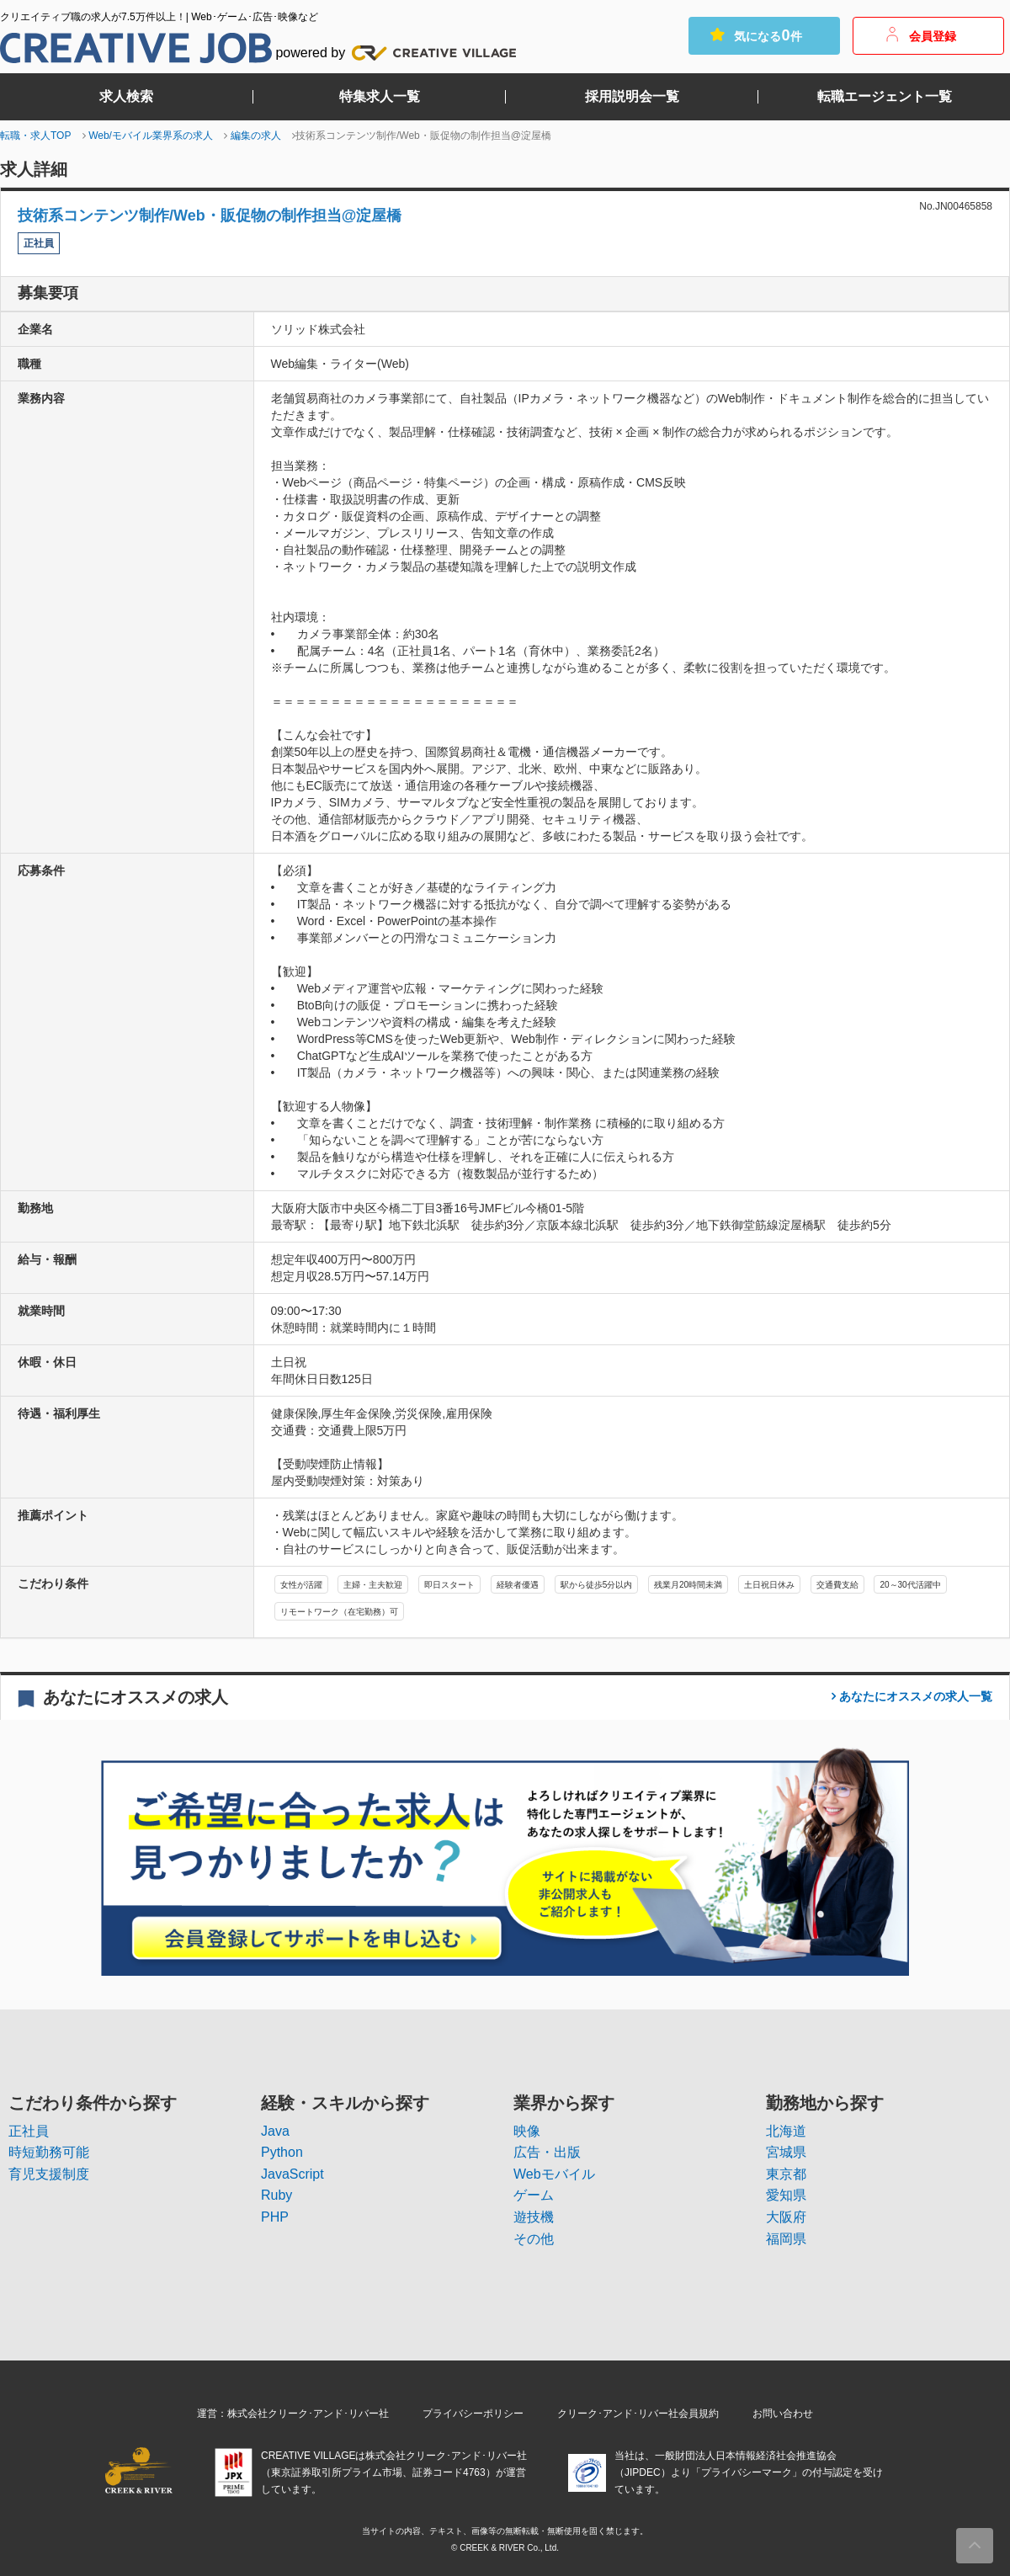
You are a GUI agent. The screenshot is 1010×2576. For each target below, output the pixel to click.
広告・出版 (547, 2152)
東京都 (786, 2174)
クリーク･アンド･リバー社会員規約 (638, 2413)
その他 (533, 2239)
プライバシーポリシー (473, 2413)
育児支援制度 (48, 2174)
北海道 (786, 2131)
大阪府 (786, 2217)
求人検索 (126, 97)
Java (275, 2131)
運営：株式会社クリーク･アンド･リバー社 (293, 2413)
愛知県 (786, 2195)
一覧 (914, 1696)
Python (282, 2152)
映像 (526, 2131)
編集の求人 (256, 135)
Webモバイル (554, 2174)
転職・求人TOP (35, 135)
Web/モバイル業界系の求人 (150, 135)
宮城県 (786, 2152)
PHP (275, 2217)
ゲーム (533, 2195)
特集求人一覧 (379, 97)
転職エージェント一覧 (884, 97)
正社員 (28, 2131)
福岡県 (786, 2239)
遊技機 (533, 2217)
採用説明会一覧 (632, 97)
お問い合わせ (782, 2413)
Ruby (276, 2195)
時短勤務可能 (48, 2152)
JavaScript (292, 2174)
